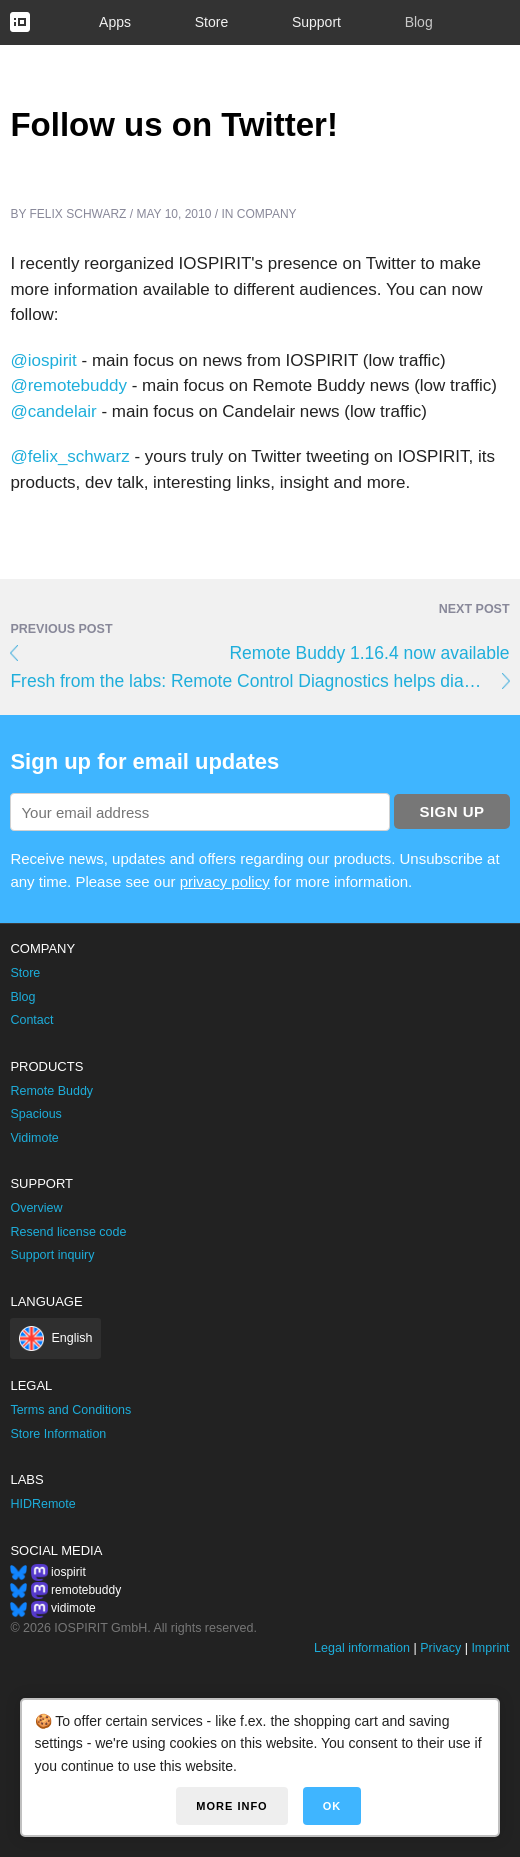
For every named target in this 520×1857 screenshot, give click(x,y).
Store (211, 22)
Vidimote (34, 1138)
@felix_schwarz (69, 456)
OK (332, 1806)
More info (231, 1806)
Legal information (362, 1648)
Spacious (35, 1114)
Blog (419, 22)
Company (267, 214)
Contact (31, 1020)
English (71, 1338)
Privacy (440, 1648)
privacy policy (225, 881)
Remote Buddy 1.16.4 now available (369, 653)
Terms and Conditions (70, 1410)
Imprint (490, 1648)
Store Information (58, 1434)
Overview (36, 1208)
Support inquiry (52, 1255)
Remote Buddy (51, 1091)
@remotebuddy (68, 385)
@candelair (53, 411)
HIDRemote (42, 1504)
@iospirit (43, 360)
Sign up (451, 811)
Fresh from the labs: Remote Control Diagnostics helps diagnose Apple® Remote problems (259, 681)
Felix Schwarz (78, 214)
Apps (115, 22)
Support (316, 22)
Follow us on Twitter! (174, 124)
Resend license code (68, 1232)
